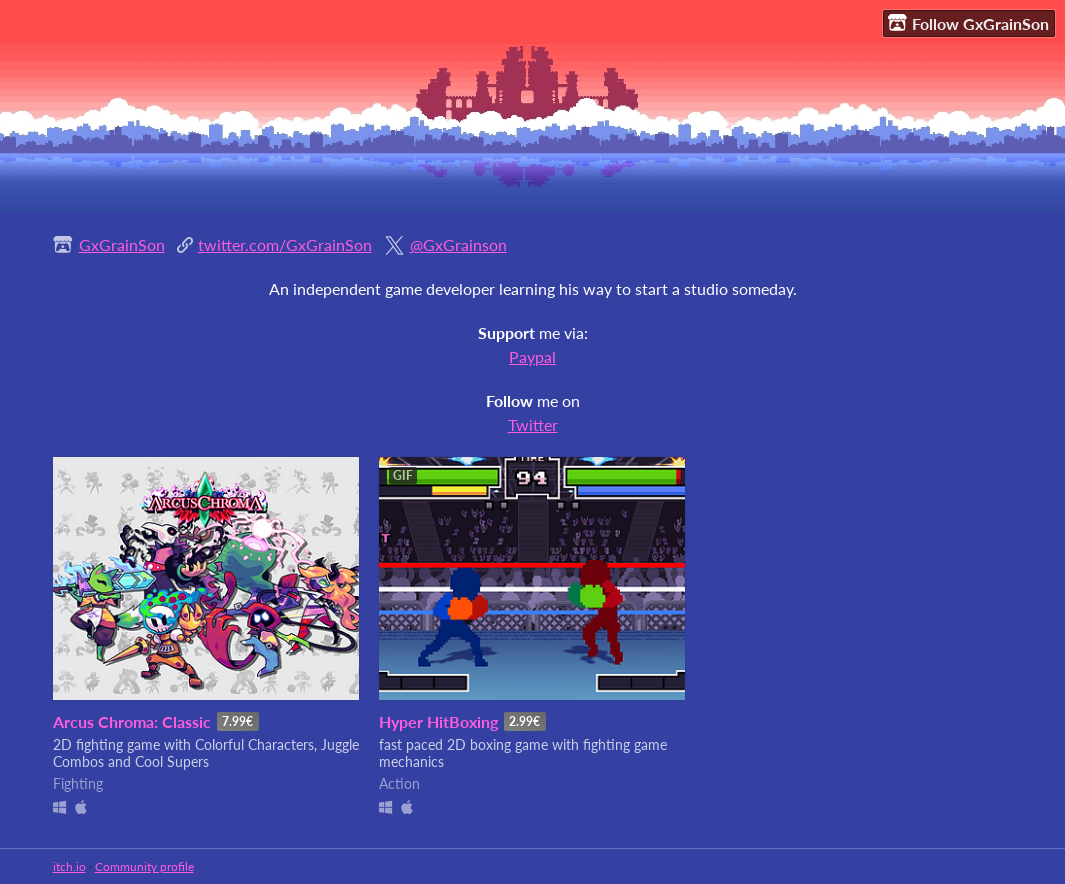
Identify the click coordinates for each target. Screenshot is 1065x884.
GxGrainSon (122, 244)
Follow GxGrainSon (968, 23)
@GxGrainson (458, 244)
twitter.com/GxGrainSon (285, 244)
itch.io (69, 866)
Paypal (532, 356)
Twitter (533, 424)
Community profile (144, 866)
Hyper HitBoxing (438, 721)
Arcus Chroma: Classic (132, 721)
